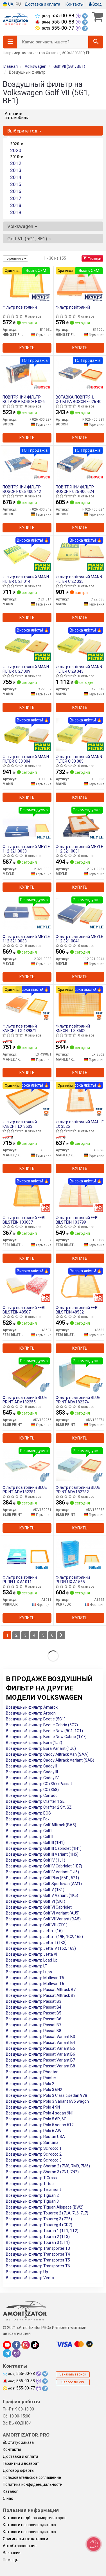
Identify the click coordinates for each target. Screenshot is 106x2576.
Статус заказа (18, 2442)
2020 (15, 150)
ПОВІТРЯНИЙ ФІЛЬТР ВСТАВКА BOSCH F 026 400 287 (24, 399)
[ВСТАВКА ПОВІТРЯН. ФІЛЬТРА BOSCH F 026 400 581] (80, 374)
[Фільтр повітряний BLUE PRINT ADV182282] (80, 1464)
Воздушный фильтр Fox (27, 1819)
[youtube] (7, 2345)
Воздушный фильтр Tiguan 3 (32, 2201)
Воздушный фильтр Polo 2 (30, 2083)
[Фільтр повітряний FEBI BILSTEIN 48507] (27, 1285)
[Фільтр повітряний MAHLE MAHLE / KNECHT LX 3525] (80, 1099)
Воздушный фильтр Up (27, 2272)
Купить (27, 348)
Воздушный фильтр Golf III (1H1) (35, 1842)
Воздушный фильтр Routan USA (35, 2136)
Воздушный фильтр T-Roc (29, 2183)
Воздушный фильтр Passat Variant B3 (40, 2036)
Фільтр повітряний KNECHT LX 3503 (20, 1124)
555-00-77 (55, 28)
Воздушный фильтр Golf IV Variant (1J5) (42, 1872)
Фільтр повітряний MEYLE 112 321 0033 (26, 938)
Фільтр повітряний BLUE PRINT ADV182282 (78, 1489)
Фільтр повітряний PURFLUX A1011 (20, 1579)
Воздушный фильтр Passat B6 (33, 2019)
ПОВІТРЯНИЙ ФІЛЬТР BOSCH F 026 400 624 (75, 489)
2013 (15, 170)
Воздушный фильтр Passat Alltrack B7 (41, 1989)
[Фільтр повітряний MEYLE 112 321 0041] (80, 914)
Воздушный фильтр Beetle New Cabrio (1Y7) (46, 1736)
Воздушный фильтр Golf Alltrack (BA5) (41, 1825)
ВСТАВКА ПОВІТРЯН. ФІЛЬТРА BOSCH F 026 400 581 (80, 399)
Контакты (75, 4)
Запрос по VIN (72, 2382)
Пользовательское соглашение (32, 2477)
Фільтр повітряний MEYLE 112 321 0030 (26, 848)
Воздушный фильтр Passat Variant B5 (40, 2048)
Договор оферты (18, 2470)
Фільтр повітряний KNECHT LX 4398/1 (20, 1028)
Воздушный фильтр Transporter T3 (38, 2248)
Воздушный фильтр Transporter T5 (38, 2260)
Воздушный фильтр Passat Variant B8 (40, 2066)
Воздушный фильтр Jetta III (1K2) (36, 1942)
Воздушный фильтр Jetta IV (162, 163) (41, 1948)
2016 (15, 191)
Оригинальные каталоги (25, 2539)
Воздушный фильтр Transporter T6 (38, 2266)
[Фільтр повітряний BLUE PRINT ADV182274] (80, 1375)
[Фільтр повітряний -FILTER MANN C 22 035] (80, 554)
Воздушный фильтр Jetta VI (31, 1954)
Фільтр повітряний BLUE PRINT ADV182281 (25, 1489)
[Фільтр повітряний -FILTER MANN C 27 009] (27, 644)
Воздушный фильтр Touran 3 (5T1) (38, 2242)
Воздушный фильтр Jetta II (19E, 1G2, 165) (44, 1936)
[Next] (61, 1635)
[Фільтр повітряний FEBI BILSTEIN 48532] (80, 1285)
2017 (15, 198)
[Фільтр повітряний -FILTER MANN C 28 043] (80, 644)
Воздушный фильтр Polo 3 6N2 (34, 2089)
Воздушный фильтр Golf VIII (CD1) (36, 1925)
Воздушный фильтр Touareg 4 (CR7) (39, 2225)
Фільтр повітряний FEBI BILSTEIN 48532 (77, 1309)
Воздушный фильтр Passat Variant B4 (40, 2042)
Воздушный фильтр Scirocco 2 (34, 2154)
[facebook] (16, 2345)
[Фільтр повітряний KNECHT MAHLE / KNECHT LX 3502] (80, 1003)
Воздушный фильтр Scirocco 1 (34, 2148)
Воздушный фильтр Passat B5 (33, 2013)
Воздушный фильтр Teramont (33, 2189)
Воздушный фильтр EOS (28, 1813)
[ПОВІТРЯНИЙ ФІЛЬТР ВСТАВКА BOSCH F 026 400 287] (27, 374)
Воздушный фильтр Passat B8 (33, 2030)
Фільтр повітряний (20, 307)
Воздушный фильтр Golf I (29, 1831)
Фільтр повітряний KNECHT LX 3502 (73, 1028)
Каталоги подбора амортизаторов (35, 2518)
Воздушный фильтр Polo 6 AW (33, 2130)
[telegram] (7, 2353)
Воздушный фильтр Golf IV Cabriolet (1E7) (44, 1866)
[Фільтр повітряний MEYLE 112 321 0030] (27, 824)
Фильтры (92, 258)
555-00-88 (55, 15)
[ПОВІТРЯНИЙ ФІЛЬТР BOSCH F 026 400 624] (80, 464)
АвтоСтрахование (20, 2546)
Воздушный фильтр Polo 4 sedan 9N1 (40, 2113)
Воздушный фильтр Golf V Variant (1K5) (42, 1895)
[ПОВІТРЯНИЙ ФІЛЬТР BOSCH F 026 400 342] (27, 464)
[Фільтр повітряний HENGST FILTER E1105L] (80, 284)
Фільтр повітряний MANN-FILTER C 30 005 (79, 758)
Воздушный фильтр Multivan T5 (35, 1978)
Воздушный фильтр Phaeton (32, 2072)
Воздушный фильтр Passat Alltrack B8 (41, 1995)
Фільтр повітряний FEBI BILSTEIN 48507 (24, 1309)
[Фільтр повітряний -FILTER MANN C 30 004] (27, 734)
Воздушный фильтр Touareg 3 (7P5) (39, 2219)
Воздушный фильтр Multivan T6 (35, 1983)
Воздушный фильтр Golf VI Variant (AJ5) (43, 1913)
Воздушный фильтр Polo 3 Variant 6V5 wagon (47, 2101)
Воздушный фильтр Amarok (32, 1707)
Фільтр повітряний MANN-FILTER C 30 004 (26, 758)
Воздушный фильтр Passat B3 (33, 2001)
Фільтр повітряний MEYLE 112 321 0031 (79, 848)
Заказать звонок (72, 2374)
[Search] (95, 42)
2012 (15, 163)
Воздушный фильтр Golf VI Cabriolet (39, 1907)
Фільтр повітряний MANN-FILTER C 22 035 (79, 579)
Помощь (10, 2560)
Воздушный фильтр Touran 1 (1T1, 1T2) (42, 2230)
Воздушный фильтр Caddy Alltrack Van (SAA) (47, 1754)
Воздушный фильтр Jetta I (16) (34, 1930)
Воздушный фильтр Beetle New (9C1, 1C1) (44, 1731)
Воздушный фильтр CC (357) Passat (39, 1783)
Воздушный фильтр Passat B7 (33, 2025)
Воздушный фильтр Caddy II (31, 1766)
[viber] (16, 2353)
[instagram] (25, 2345)
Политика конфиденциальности (32, 2484)
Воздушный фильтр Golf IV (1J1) (35, 1860)
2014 (15, 177)
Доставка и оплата (42, 4)
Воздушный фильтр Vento (30, 2277)
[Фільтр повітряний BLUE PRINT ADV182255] (27, 1375)
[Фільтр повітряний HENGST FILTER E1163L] (27, 284)
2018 (15, 205)
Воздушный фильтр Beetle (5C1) (36, 1719)
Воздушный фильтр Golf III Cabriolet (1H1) (44, 1848)
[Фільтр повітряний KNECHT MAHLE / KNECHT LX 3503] (27, 1099)
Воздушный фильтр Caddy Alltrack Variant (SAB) (50, 1760)
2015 (15, 184)
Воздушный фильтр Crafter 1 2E (35, 1801)
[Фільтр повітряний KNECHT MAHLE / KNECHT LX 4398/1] (27, 1003)
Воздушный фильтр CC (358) (32, 1789)
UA (8, 4)
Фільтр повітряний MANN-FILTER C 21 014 (26, 579)
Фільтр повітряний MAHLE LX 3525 (80, 1124)
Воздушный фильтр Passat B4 (33, 2007)
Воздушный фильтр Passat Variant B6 (40, 2054)
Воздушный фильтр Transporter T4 (38, 2254)
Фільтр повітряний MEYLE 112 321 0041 (79, 938)
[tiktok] (35, 2345)
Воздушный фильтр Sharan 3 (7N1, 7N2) (42, 2172)
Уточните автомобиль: (16, 115)
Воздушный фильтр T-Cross (31, 2178)
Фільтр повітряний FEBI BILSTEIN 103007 (24, 1219)
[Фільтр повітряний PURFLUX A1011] (27, 1554)
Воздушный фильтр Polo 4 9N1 (34, 2107)
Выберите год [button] (24, 131)
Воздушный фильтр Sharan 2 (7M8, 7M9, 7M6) (48, 2166)
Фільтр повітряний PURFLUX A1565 (73, 1579)
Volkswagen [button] (22, 226)
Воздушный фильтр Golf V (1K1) (35, 1889)
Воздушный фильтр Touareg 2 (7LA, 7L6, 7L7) (47, 2213)
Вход (95, 4)
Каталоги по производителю (29, 2525)
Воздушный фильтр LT (26, 1966)
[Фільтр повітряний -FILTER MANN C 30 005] (80, 734)
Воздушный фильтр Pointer (31, 2078)
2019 (15, 212)
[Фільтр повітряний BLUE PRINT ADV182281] (27, 1464)
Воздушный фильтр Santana (32, 2142)
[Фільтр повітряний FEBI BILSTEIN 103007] (27, 1195)
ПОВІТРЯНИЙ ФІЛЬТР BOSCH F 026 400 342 (22, 489)
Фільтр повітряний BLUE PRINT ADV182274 (78, 1399)
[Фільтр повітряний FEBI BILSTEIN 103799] (80, 1195)
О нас (8, 2498)
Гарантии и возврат (21, 2463)
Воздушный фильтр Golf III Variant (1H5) (42, 1854)
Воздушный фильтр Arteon (31, 1713)
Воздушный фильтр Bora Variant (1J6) (41, 1748)
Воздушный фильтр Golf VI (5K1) (35, 1901)
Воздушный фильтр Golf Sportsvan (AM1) (44, 1883)
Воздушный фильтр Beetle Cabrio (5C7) (42, 1725)
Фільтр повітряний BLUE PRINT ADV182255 (25, 1399)
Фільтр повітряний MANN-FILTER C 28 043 (79, 669)
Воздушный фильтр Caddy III (32, 1772)
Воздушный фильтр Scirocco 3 (34, 2160)
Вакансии (12, 2553)
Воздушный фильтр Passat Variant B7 (40, 2060)
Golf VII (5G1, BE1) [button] (29, 238)
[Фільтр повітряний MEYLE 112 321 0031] (80, 824)
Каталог (10, 2491)
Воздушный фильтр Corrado (32, 1795)
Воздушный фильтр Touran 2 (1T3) (38, 2236)
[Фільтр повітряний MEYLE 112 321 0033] (27, 914)
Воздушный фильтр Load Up (32, 1960)
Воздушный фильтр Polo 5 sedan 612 (40, 2125)
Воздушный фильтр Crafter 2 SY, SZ (39, 1807)
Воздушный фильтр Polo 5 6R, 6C (36, 2119)
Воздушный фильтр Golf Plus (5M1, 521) (42, 1878)
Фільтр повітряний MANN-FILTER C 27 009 (26, 669)
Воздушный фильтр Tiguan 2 (32, 2195)
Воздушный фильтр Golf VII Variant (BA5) (43, 1919)
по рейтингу (15, 258)
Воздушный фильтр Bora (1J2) (34, 1742)
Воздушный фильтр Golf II (29, 1836)
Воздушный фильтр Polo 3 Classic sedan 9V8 (46, 2095)
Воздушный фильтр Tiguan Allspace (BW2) (45, 2207)
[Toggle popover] (93, 2544)
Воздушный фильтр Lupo (29, 1972)
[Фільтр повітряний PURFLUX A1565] (80, 1554)
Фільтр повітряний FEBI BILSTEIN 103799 (77, 1219)
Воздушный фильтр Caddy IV (32, 1778)
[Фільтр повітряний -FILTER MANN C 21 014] (27, 554)
